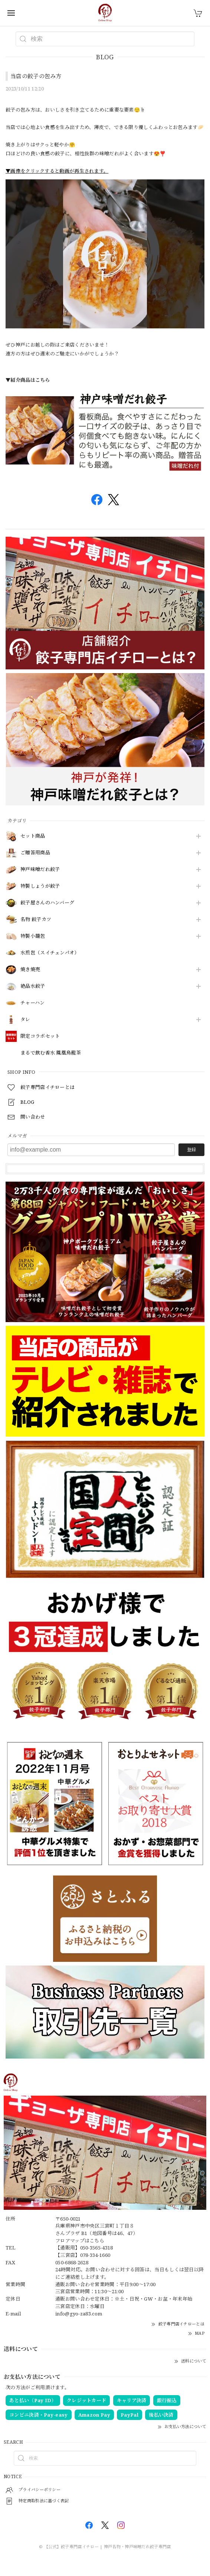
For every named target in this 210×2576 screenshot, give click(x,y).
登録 (191, 1149)
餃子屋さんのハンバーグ (47, 903)
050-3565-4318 (96, 2247)
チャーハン (32, 1003)
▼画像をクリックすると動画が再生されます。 (57, 171)
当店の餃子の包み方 (36, 76)
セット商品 (32, 836)
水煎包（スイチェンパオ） (49, 953)
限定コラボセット (40, 1036)
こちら (96, 2240)
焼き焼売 (30, 970)
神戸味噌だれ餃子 (40, 870)
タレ (25, 1020)
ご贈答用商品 (35, 853)
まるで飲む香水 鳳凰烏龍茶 (50, 1053)
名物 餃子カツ (35, 920)
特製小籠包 (32, 936)
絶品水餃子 (32, 986)
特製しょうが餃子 (40, 886)
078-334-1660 (95, 2255)
